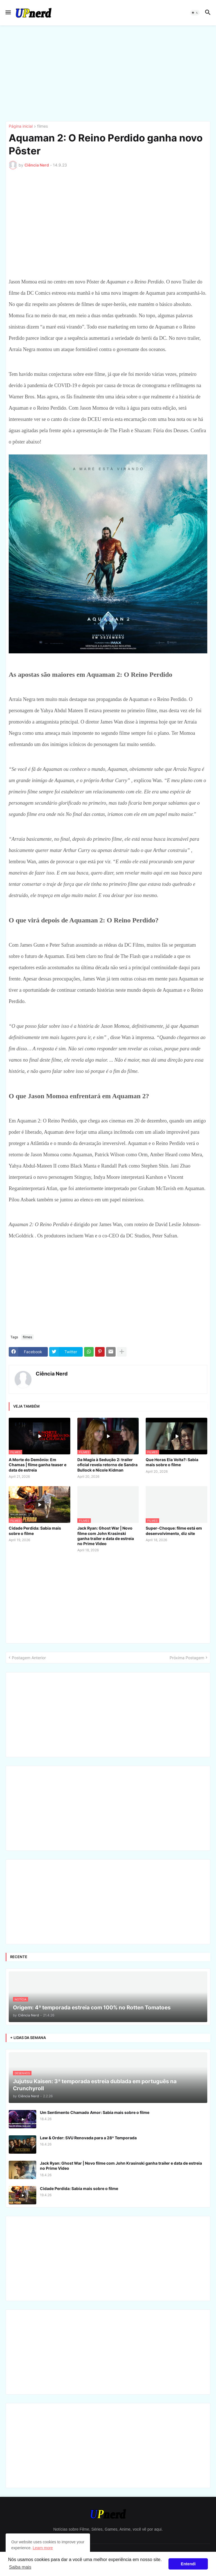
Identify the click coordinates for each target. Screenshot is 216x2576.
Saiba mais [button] (20, 2567)
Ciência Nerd (52, 1374)
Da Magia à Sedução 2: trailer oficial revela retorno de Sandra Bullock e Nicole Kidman (107, 1464)
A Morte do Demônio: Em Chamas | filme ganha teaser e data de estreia (37, 1464)
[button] (7, 12)
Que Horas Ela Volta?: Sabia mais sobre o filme (172, 1462)
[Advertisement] (108, 73)
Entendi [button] (188, 2564)
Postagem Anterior (29, 1657)
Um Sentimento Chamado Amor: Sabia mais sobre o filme (94, 2112)
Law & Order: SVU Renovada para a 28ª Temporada (88, 2137)
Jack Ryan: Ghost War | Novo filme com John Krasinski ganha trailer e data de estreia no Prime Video (105, 1536)
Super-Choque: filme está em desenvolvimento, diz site (174, 1531)
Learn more (43, 2548)
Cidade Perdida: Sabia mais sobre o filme (35, 1531)
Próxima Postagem (187, 1657)
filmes (42, 126)
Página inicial (21, 126)
